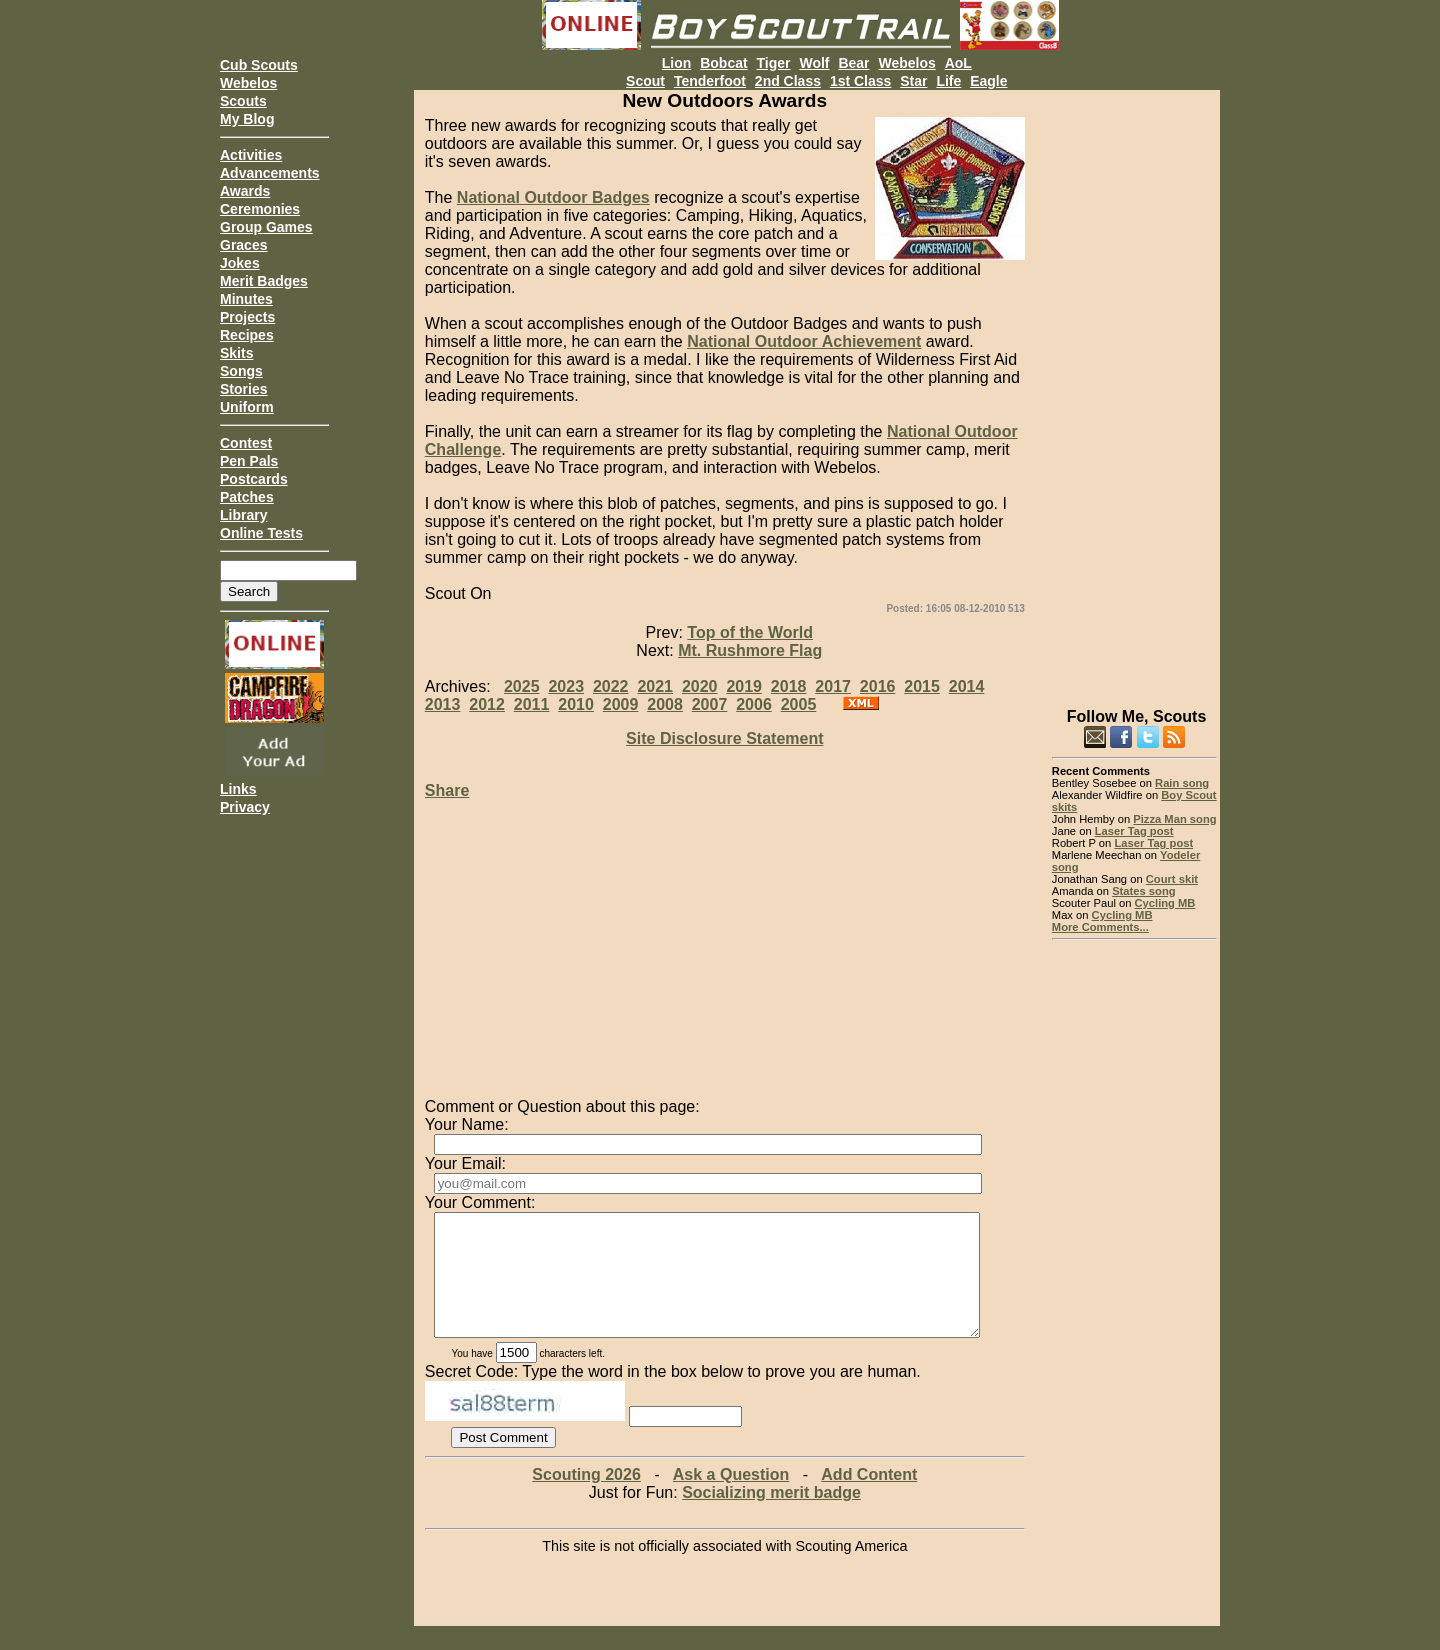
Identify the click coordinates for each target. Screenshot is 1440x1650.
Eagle (988, 81)
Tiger (774, 63)
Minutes (246, 299)
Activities (251, 155)
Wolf (814, 63)
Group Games (266, 227)
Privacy (245, 807)
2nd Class (788, 81)
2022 (611, 686)
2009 (621, 704)
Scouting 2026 (586, 1498)
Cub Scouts (259, 65)
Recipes (247, 335)
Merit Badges (264, 281)
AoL (958, 63)
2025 (522, 686)
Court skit (1172, 879)
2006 (754, 704)
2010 (576, 704)
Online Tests (261, 533)
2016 (878, 686)
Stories (243, 389)
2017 (833, 686)
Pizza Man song (1174, 819)
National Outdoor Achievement (804, 341)
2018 (789, 686)
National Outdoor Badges (553, 197)
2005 (799, 704)
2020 (700, 686)
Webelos (248, 83)
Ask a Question (731, 1498)
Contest (246, 443)
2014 (967, 686)
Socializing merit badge (771, 1516)
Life (948, 81)
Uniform (247, 407)
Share (447, 790)
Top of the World (750, 632)
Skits (236, 353)
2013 (443, 704)
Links (238, 789)
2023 (566, 686)
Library (243, 515)
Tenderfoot (710, 81)
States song (1143, 891)
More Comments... (1100, 927)
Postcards (254, 479)
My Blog (247, 119)
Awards (245, 191)
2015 (922, 686)
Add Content (869, 1498)
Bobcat (723, 63)
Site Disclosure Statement (724, 738)
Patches (247, 497)
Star (913, 81)
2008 (665, 704)
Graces (243, 245)
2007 (710, 704)
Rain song (1182, 783)
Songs (241, 371)
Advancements (270, 173)
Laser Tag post (1134, 831)
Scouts (243, 101)
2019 (744, 686)
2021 (655, 686)
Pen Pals (249, 461)
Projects (247, 317)
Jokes (240, 263)
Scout (645, 81)
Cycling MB (1165, 903)
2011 (532, 704)
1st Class (860, 81)
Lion (677, 63)
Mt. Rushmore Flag (750, 650)
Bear (853, 63)
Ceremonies (260, 209)
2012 (487, 704)
